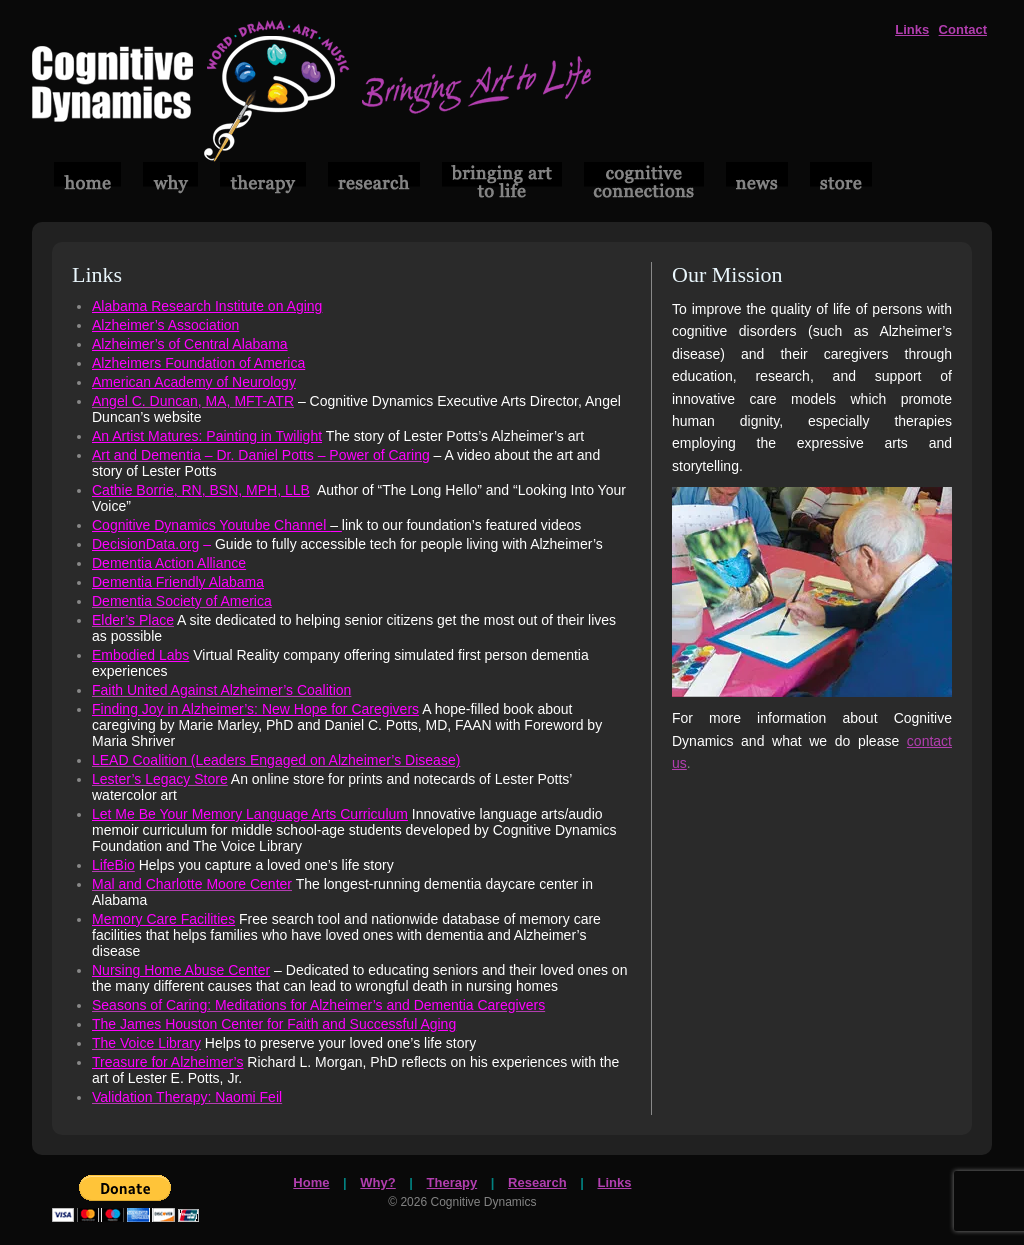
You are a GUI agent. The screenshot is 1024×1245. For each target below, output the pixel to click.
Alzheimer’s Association (165, 325)
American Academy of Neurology (194, 382)
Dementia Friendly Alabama (178, 582)
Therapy (452, 1182)
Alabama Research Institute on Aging (207, 306)
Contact (963, 29)
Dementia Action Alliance (169, 563)
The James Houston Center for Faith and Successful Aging (274, 1024)
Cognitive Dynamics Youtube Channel (217, 525)
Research (537, 1182)
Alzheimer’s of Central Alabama (190, 344)
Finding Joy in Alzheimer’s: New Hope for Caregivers (255, 709)
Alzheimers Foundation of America (198, 363)
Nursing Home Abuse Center (181, 970)
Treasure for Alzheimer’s (167, 1062)
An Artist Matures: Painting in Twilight (207, 436)
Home (311, 1182)
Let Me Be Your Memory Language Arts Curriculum (250, 814)
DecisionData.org (145, 544)
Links (912, 29)
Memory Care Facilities (163, 919)
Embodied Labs (140, 655)
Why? (377, 1182)
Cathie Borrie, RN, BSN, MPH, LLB (201, 490)
